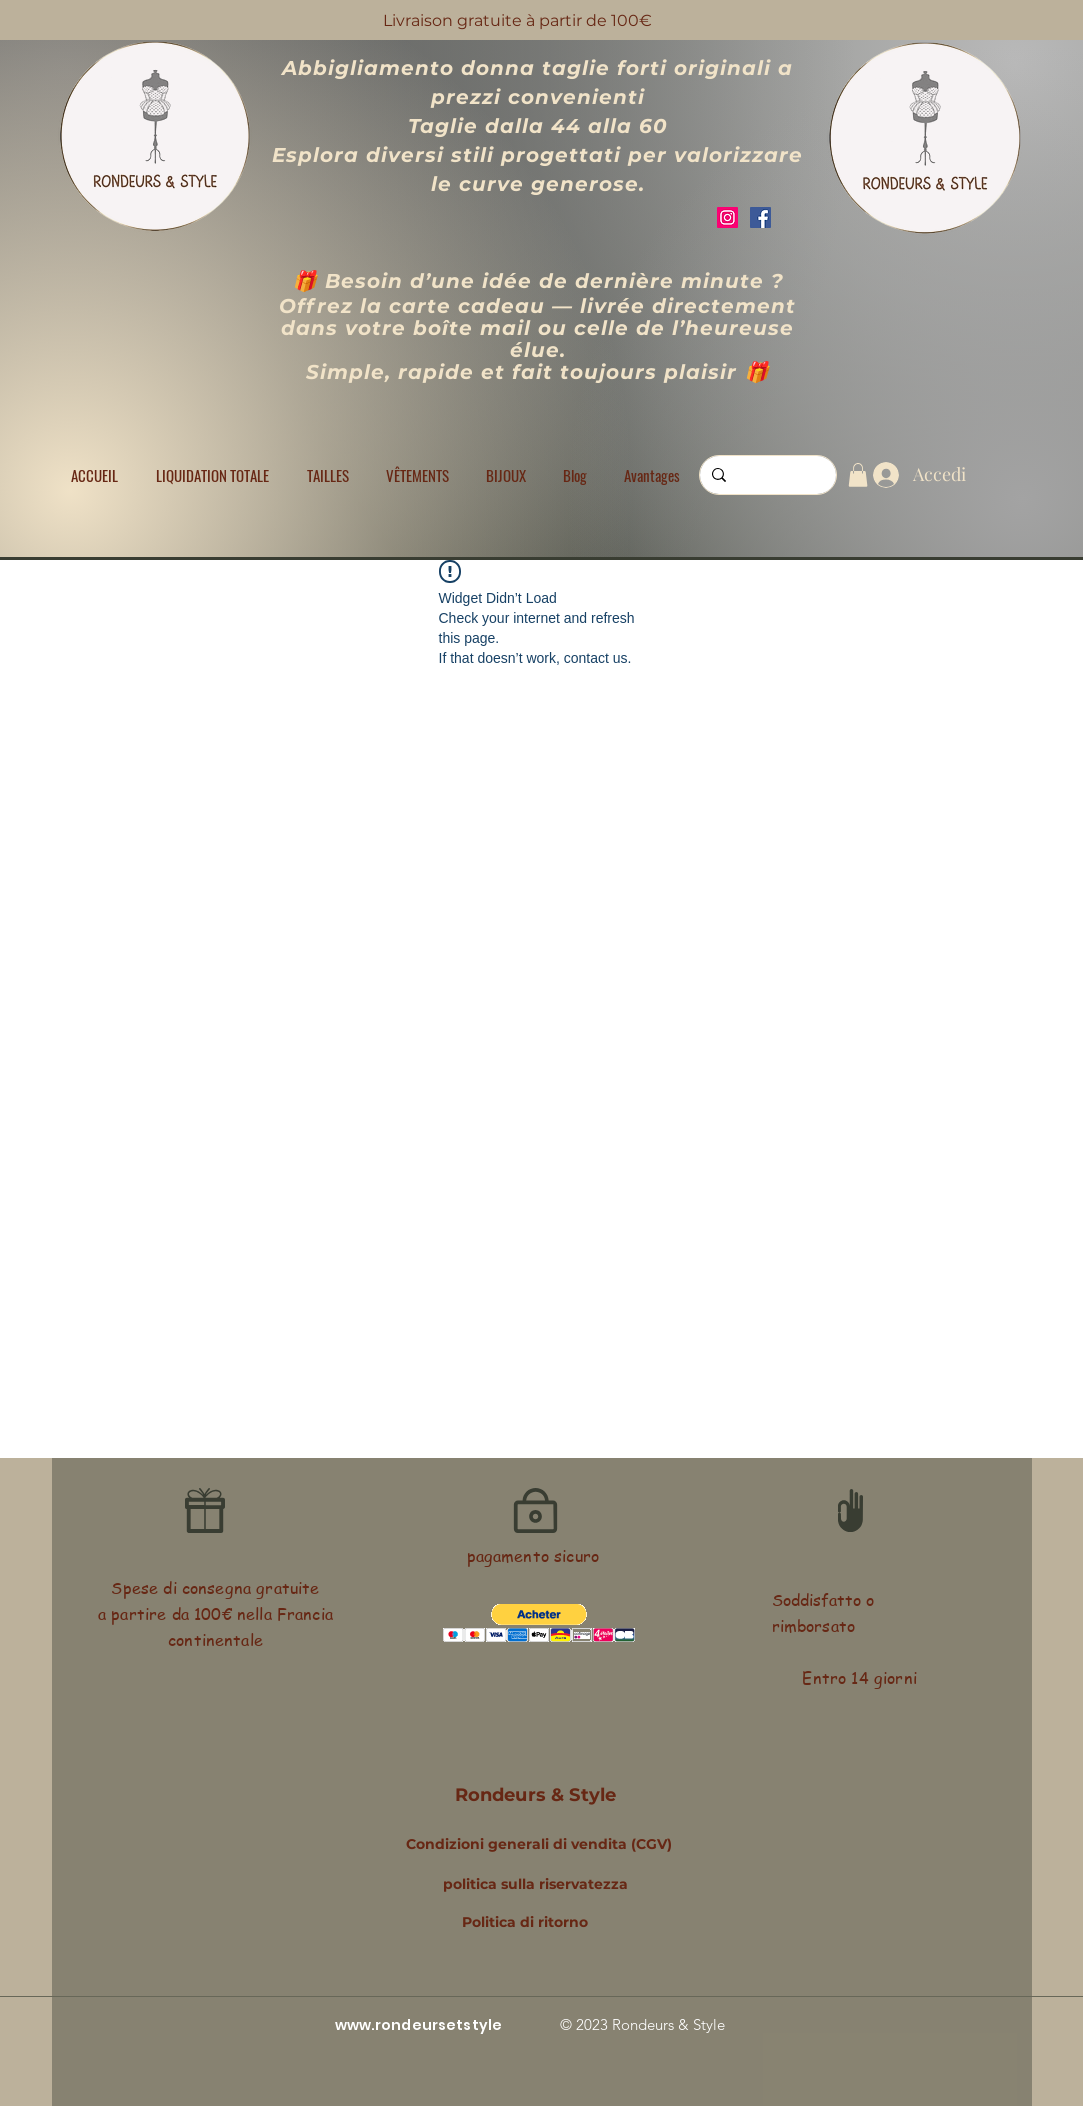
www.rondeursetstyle (419, 2025)
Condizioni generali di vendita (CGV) (539, 1844)
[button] (328, 475)
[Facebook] (760, 217)
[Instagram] (727, 217)
